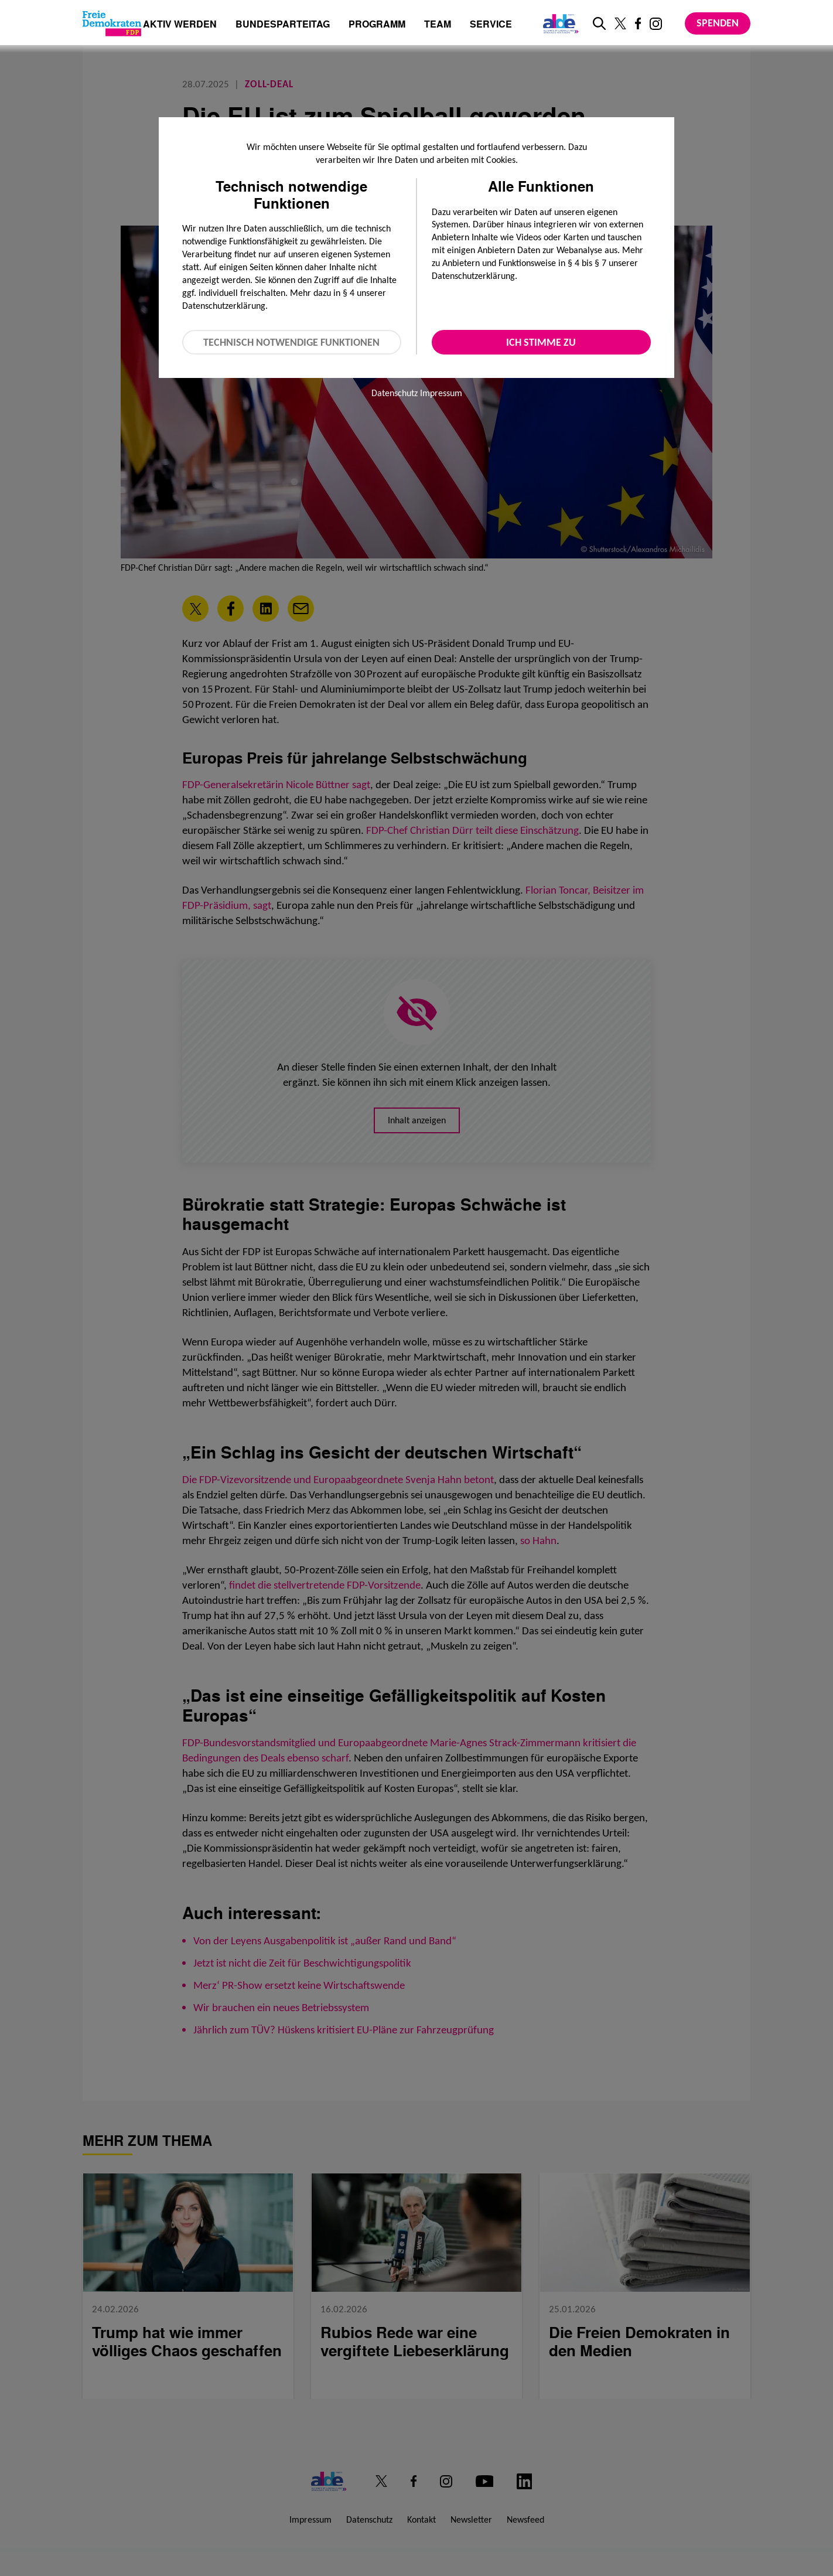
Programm (377, 24)
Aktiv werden (180, 24)
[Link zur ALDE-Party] (558, 23)
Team (437, 24)
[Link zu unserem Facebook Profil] (638, 23)
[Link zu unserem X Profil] (620, 23)
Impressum (441, 392)
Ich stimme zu (541, 342)
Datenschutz (394, 392)
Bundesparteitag (282, 24)
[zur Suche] (599, 23)
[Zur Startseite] (112, 23)
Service (491, 24)
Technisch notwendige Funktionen (291, 342)
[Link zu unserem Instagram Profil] (656, 24)
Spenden (718, 22)
